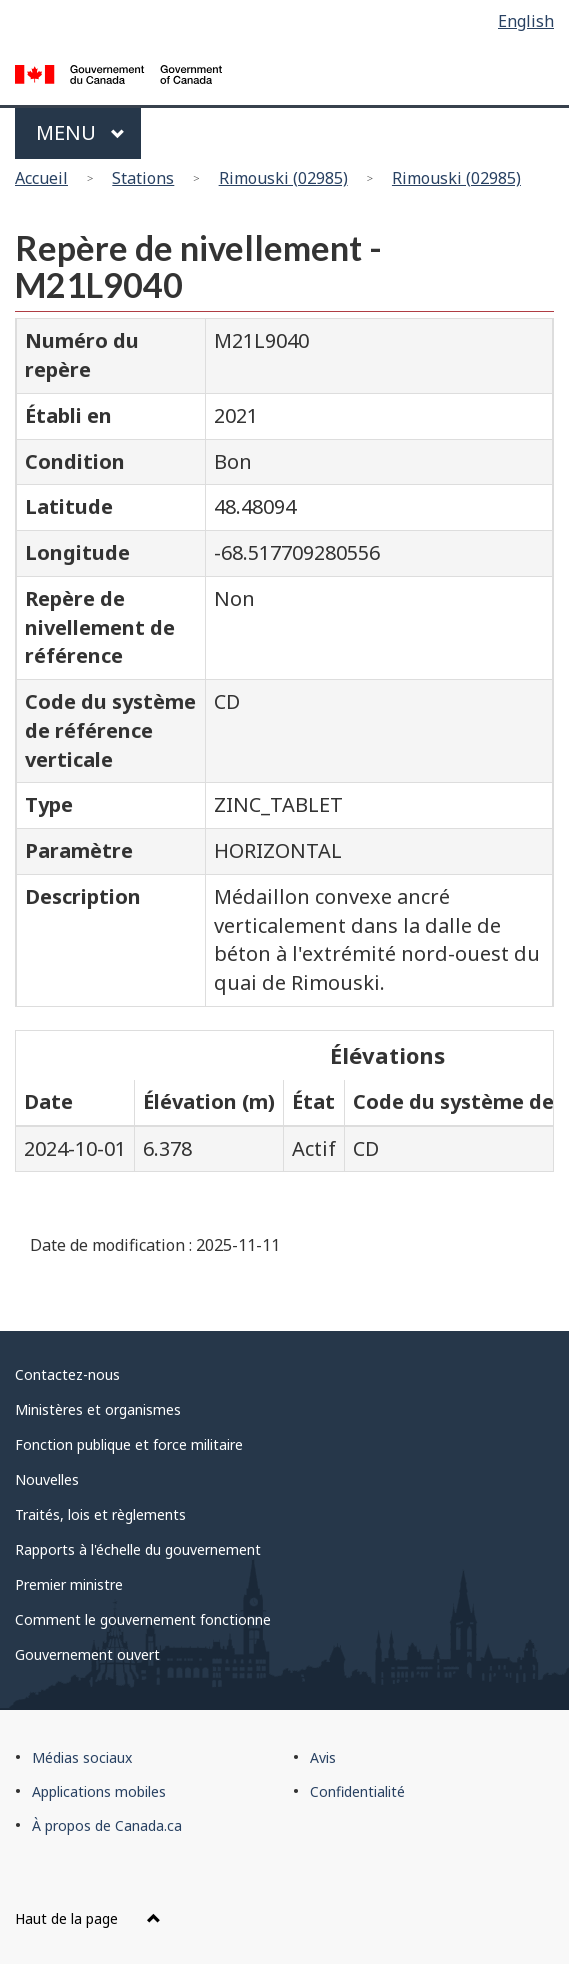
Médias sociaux (82, 1757)
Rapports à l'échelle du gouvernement (138, 1549)
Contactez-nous (67, 1374)
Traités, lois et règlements (100, 1514)
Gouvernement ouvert (87, 1654)
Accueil (41, 178)
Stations (143, 178)
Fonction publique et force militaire (129, 1444)
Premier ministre (69, 1584)
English (526, 21)
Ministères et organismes (98, 1409)
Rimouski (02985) (283, 178)
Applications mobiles (99, 1791)
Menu (80, 132)
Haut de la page (88, 1918)
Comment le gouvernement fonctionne (143, 1619)
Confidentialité (357, 1791)
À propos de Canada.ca (107, 1825)
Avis (323, 1757)
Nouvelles (47, 1479)
